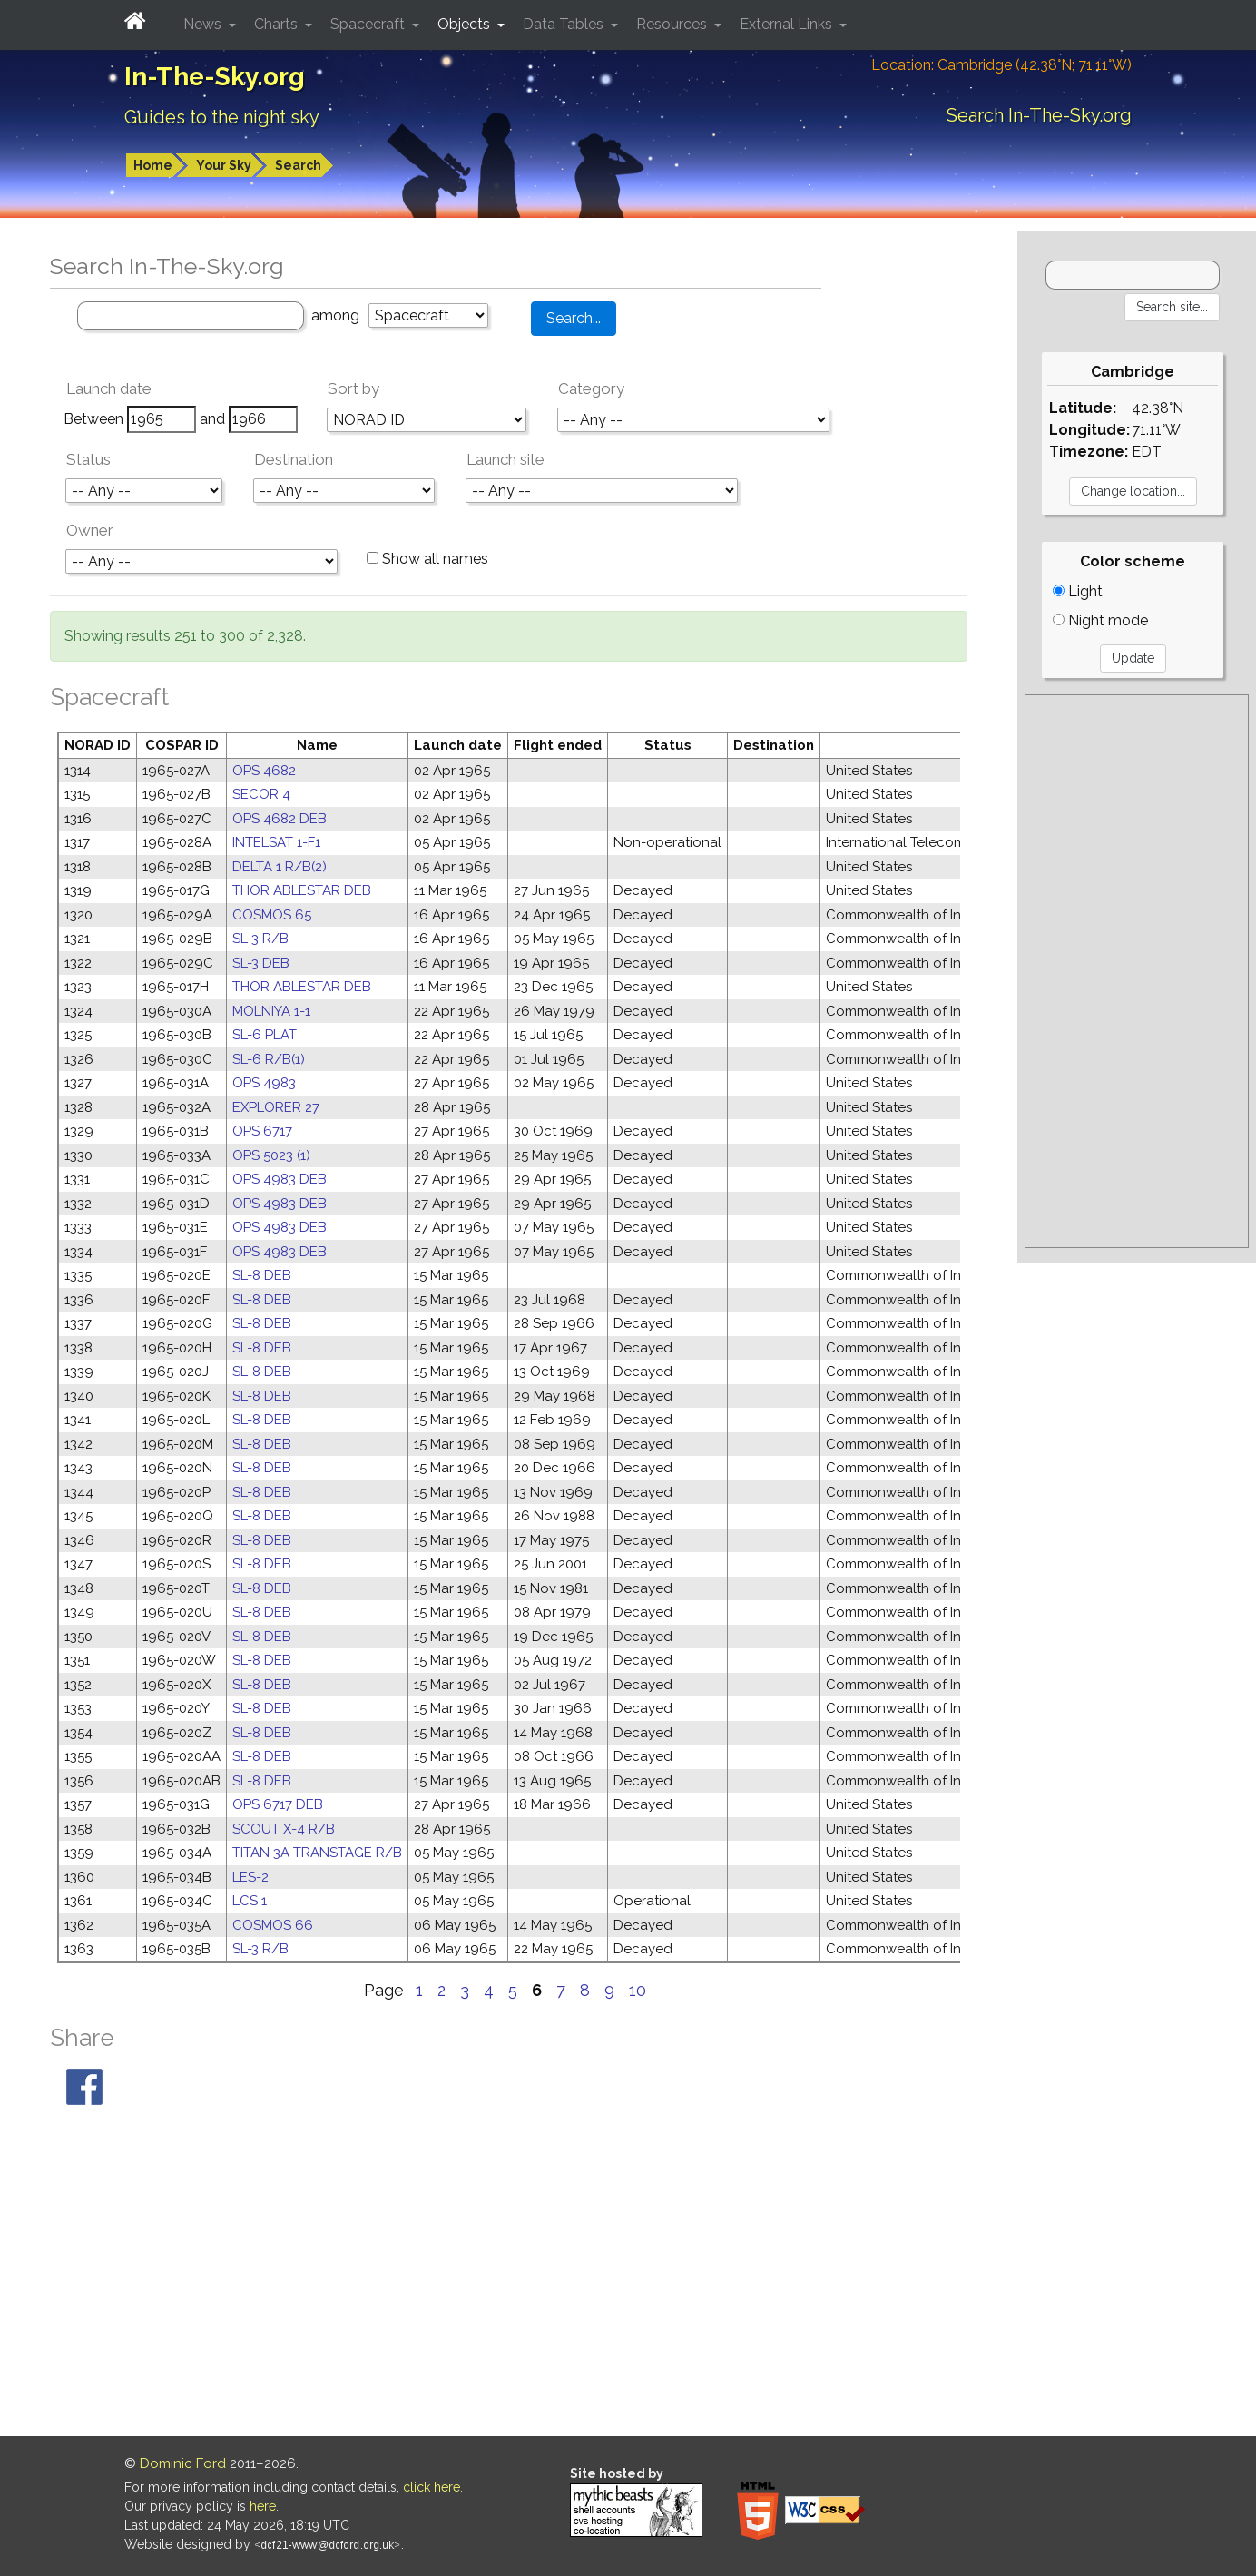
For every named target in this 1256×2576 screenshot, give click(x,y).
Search (298, 165)
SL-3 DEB (260, 963)
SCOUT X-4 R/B (283, 1829)
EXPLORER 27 (275, 1107)
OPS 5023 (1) (271, 1155)
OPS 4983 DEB (279, 1179)
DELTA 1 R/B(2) (279, 867)
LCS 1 (249, 1901)
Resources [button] (673, 24)
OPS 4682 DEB (279, 819)
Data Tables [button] (565, 24)
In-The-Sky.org (214, 77)
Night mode (1100, 620)
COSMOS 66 (272, 1925)
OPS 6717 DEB (277, 1804)
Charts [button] (277, 24)
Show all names (427, 558)
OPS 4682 (264, 770)
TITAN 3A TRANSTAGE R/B (317, 1852)
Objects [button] (465, 24)
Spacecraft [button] (369, 24)
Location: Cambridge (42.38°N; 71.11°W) (1001, 65)
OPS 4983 (264, 1083)
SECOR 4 (261, 794)
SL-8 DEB (261, 1275)
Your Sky (223, 165)
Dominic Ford (183, 2463)
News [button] (204, 24)
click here (431, 2487)
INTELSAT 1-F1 (276, 842)
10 (637, 1990)
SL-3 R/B (260, 938)
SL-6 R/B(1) (268, 1059)
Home (152, 165)
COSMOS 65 (271, 915)
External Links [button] (788, 24)
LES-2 (250, 1877)
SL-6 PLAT (264, 1035)
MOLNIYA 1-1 (271, 1011)
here (263, 2506)
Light (1078, 591)
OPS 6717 (262, 1131)
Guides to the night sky (221, 117)
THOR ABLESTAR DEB (301, 890)
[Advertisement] (1136, 971)
